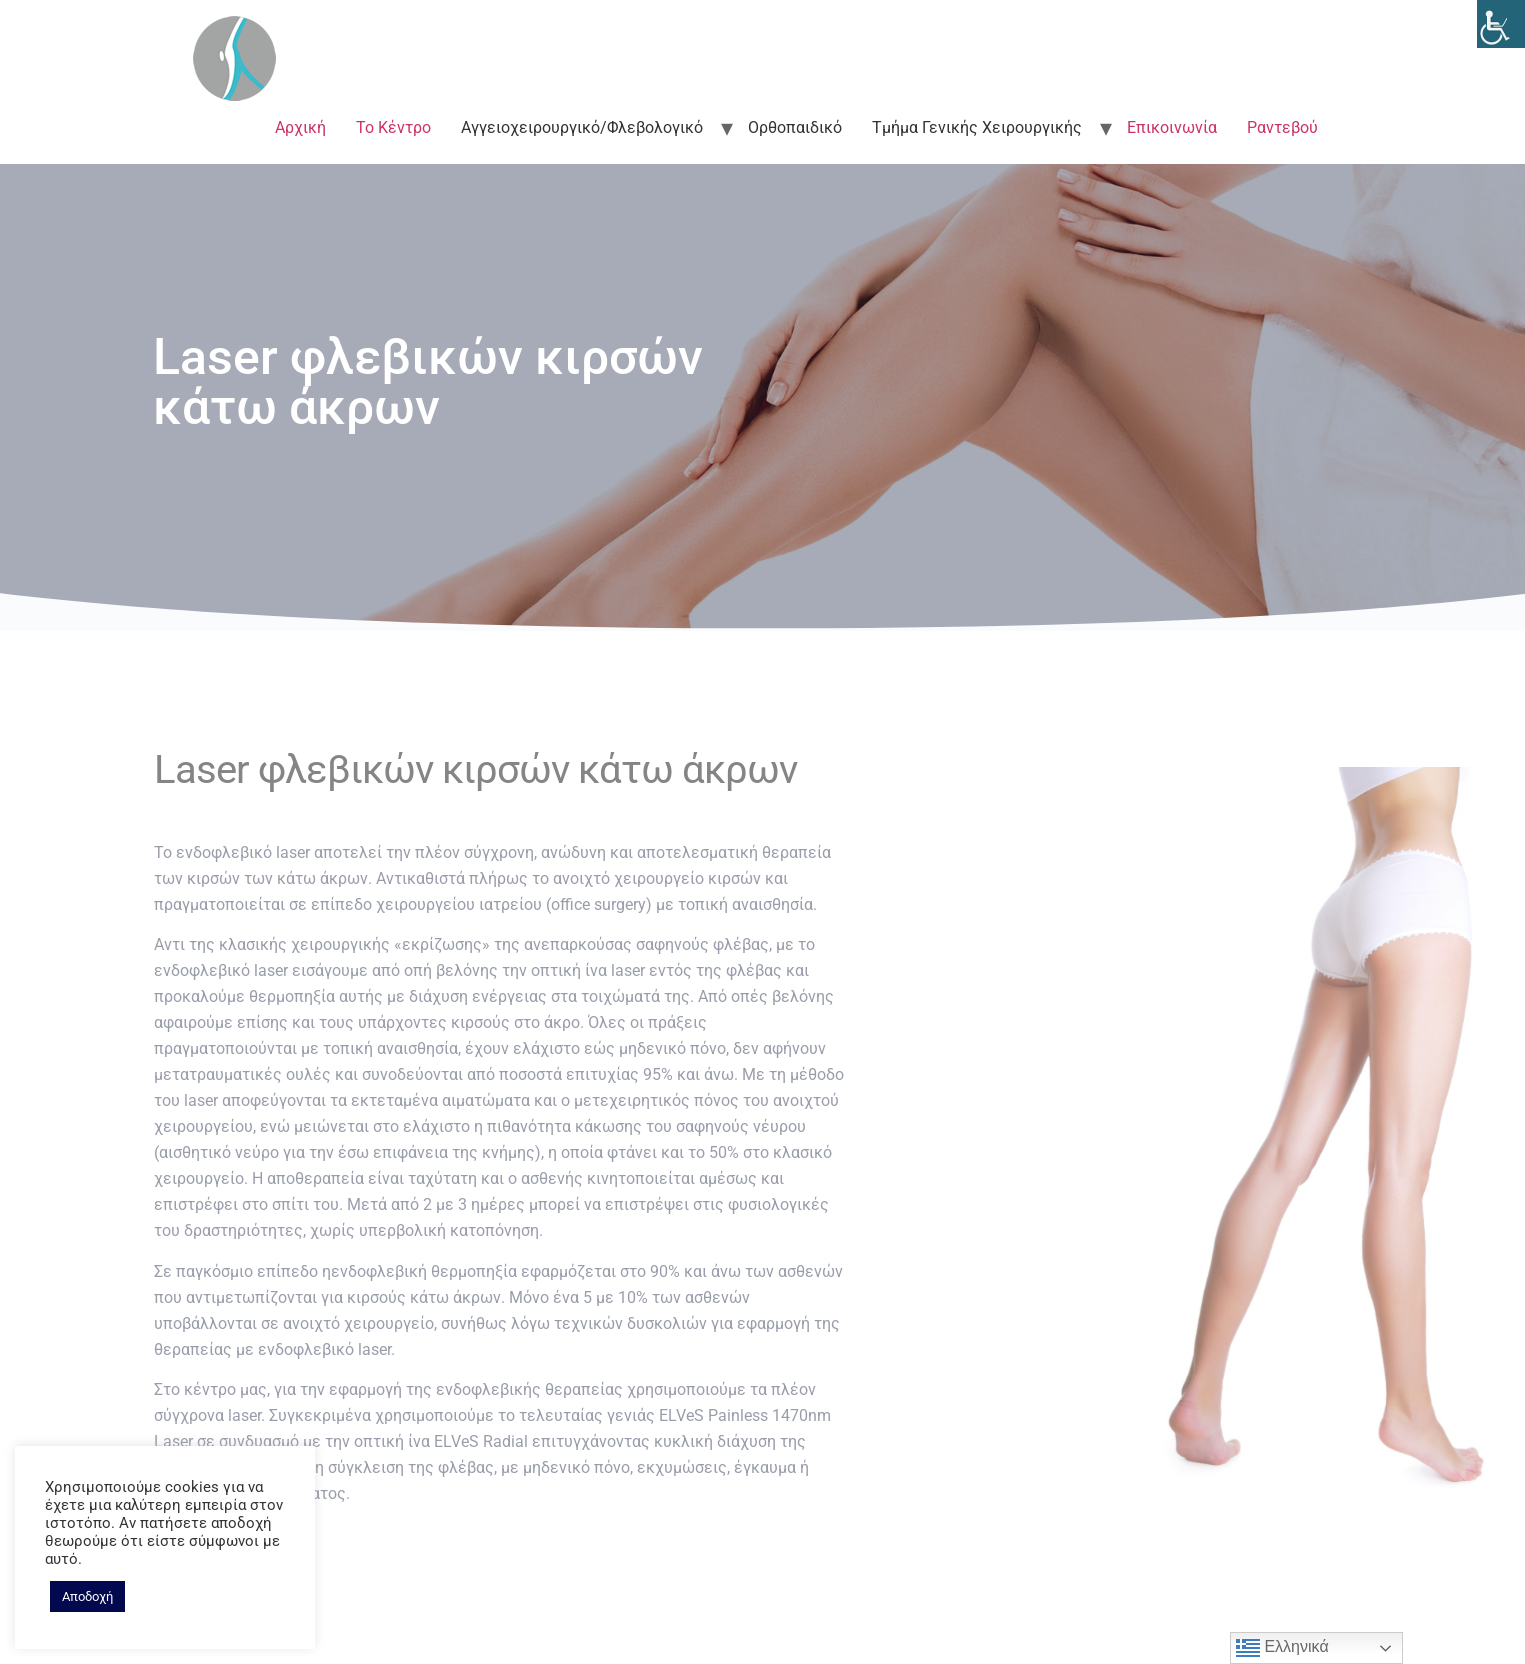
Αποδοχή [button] (87, 1596)
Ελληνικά (1282, 1648)
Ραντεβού (1282, 127)
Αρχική (300, 127)
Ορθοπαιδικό (795, 127)
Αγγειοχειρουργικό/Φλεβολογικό (582, 127)
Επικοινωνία (1172, 127)
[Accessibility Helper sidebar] (1501, 24)
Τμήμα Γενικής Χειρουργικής (977, 127)
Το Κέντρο (393, 127)
